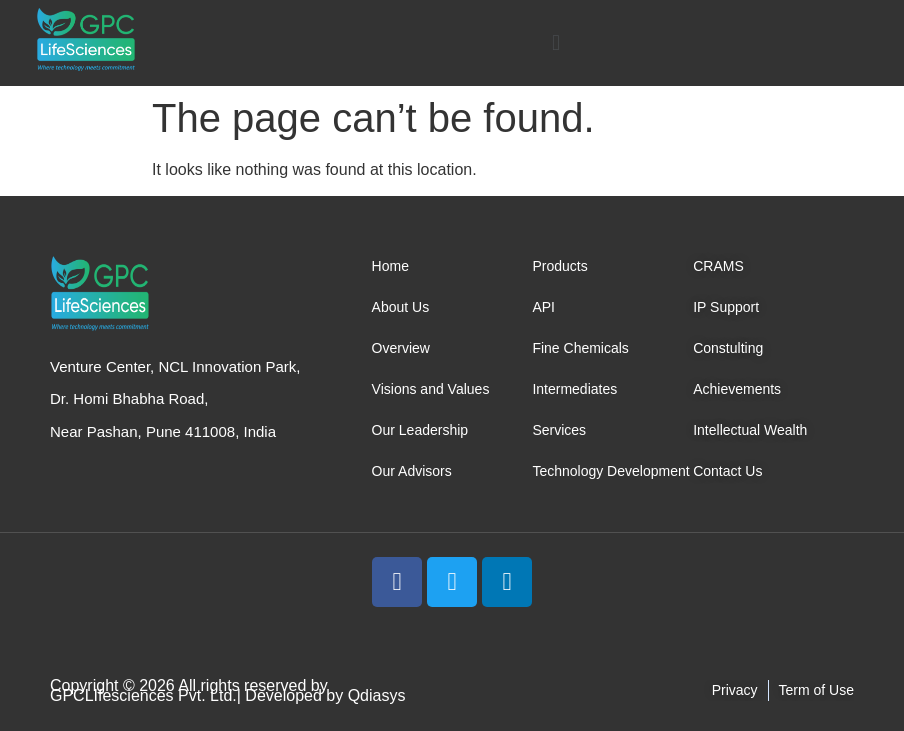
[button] (555, 42)
